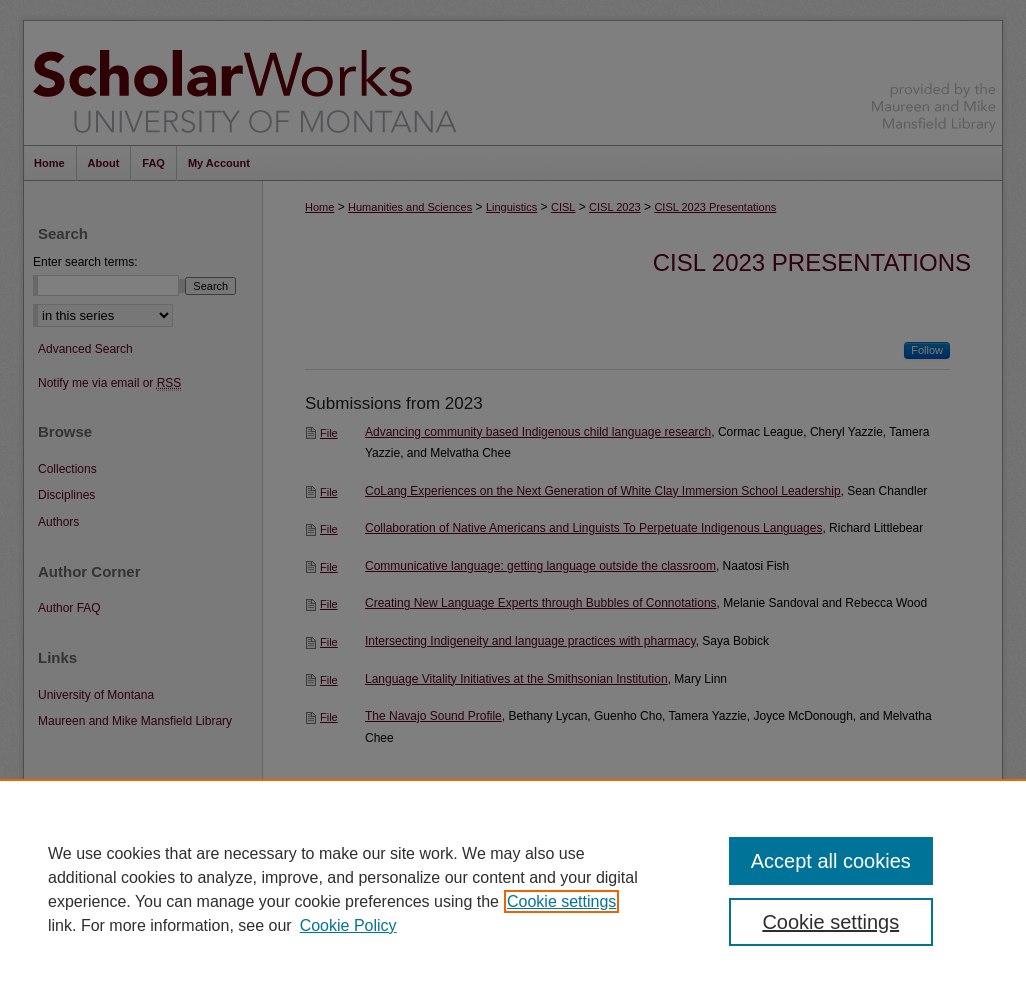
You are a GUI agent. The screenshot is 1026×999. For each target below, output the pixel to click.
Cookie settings (561, 901)
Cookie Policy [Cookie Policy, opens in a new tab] (348, 925)
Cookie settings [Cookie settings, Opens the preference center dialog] (830, 922)
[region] (513, 889)
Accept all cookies (831, 861)
